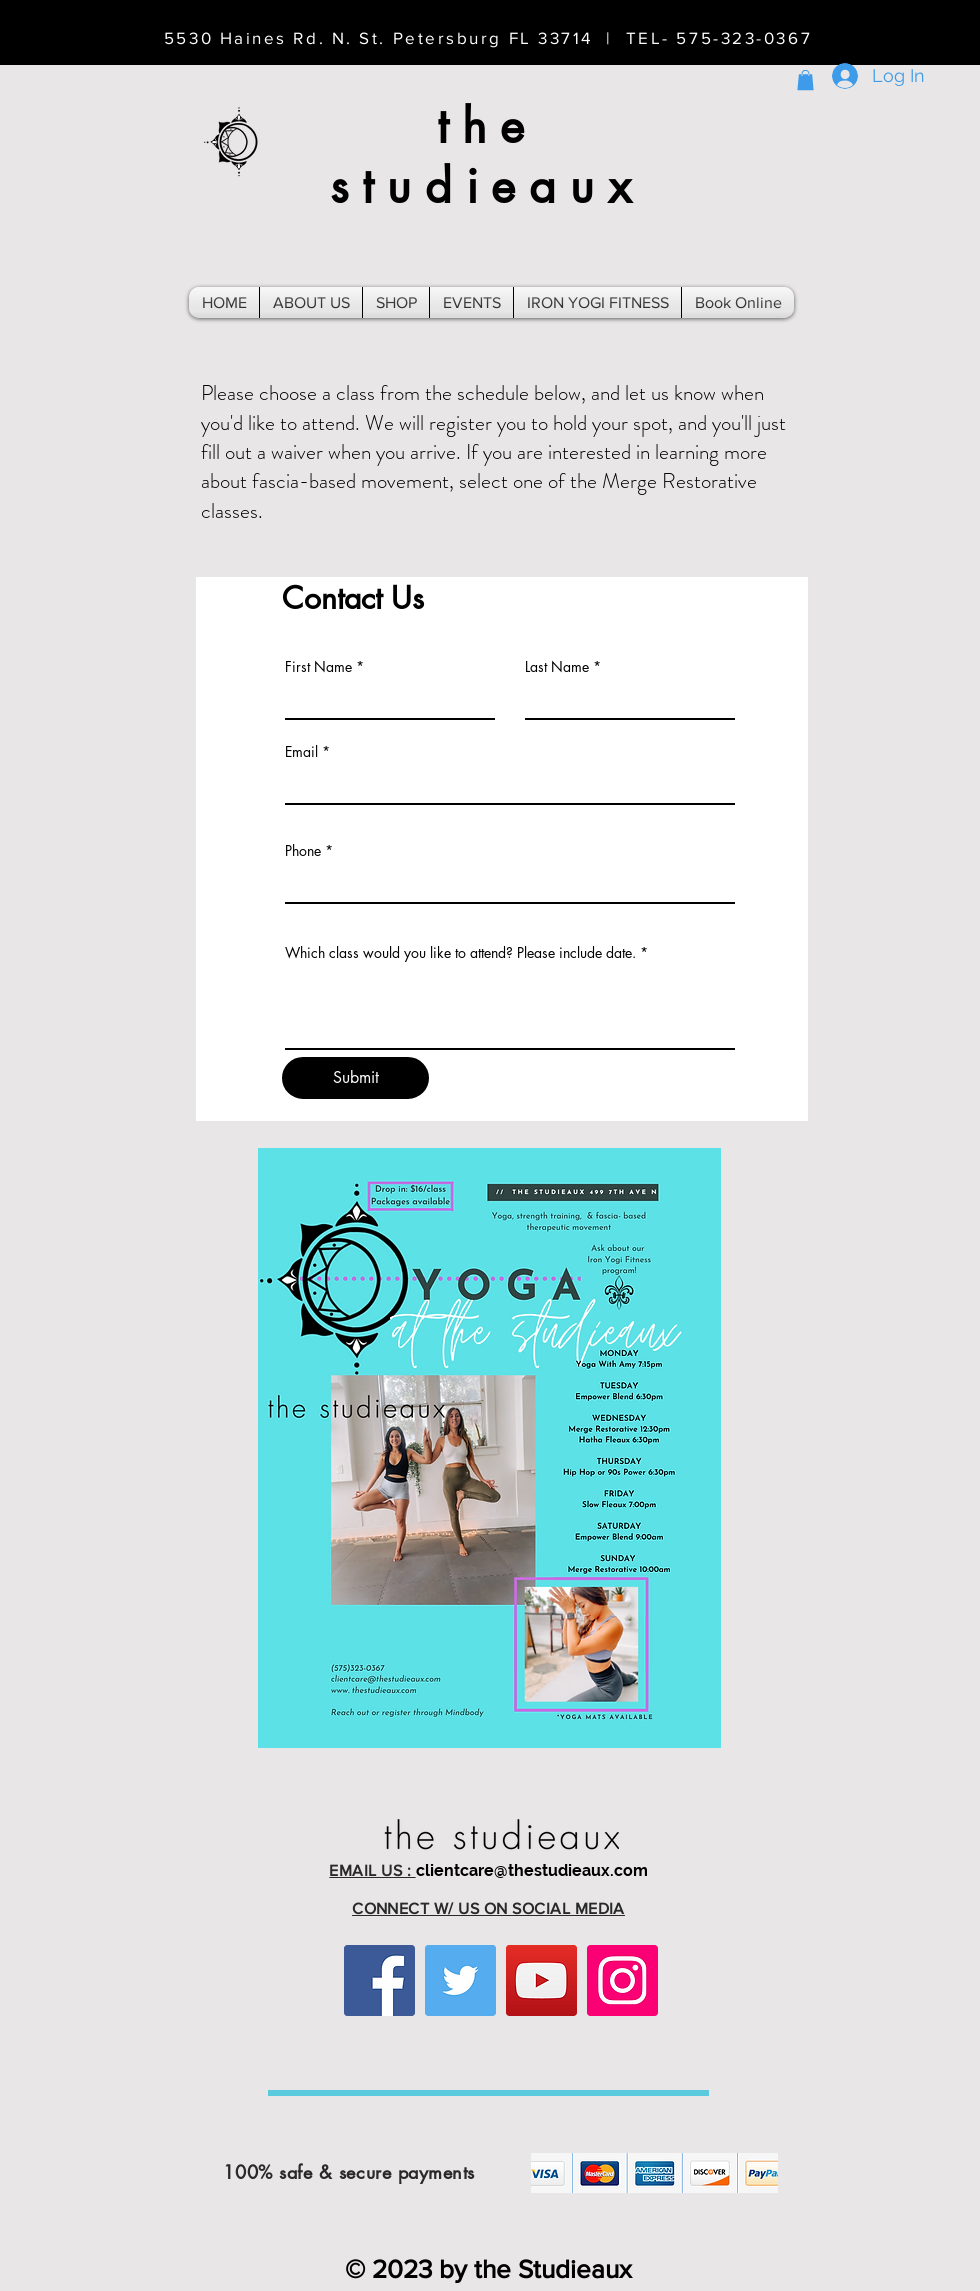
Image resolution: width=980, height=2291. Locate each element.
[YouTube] (541, 1980)
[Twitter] (460, 1980)
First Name (318, 667)
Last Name (557, 667)
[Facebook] (379, 1980)
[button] (805, 80)
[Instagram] (622, 1980)
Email (301, 752)
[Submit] (355, 1078)
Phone (303, 851)
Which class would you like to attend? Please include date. (460, 953)
